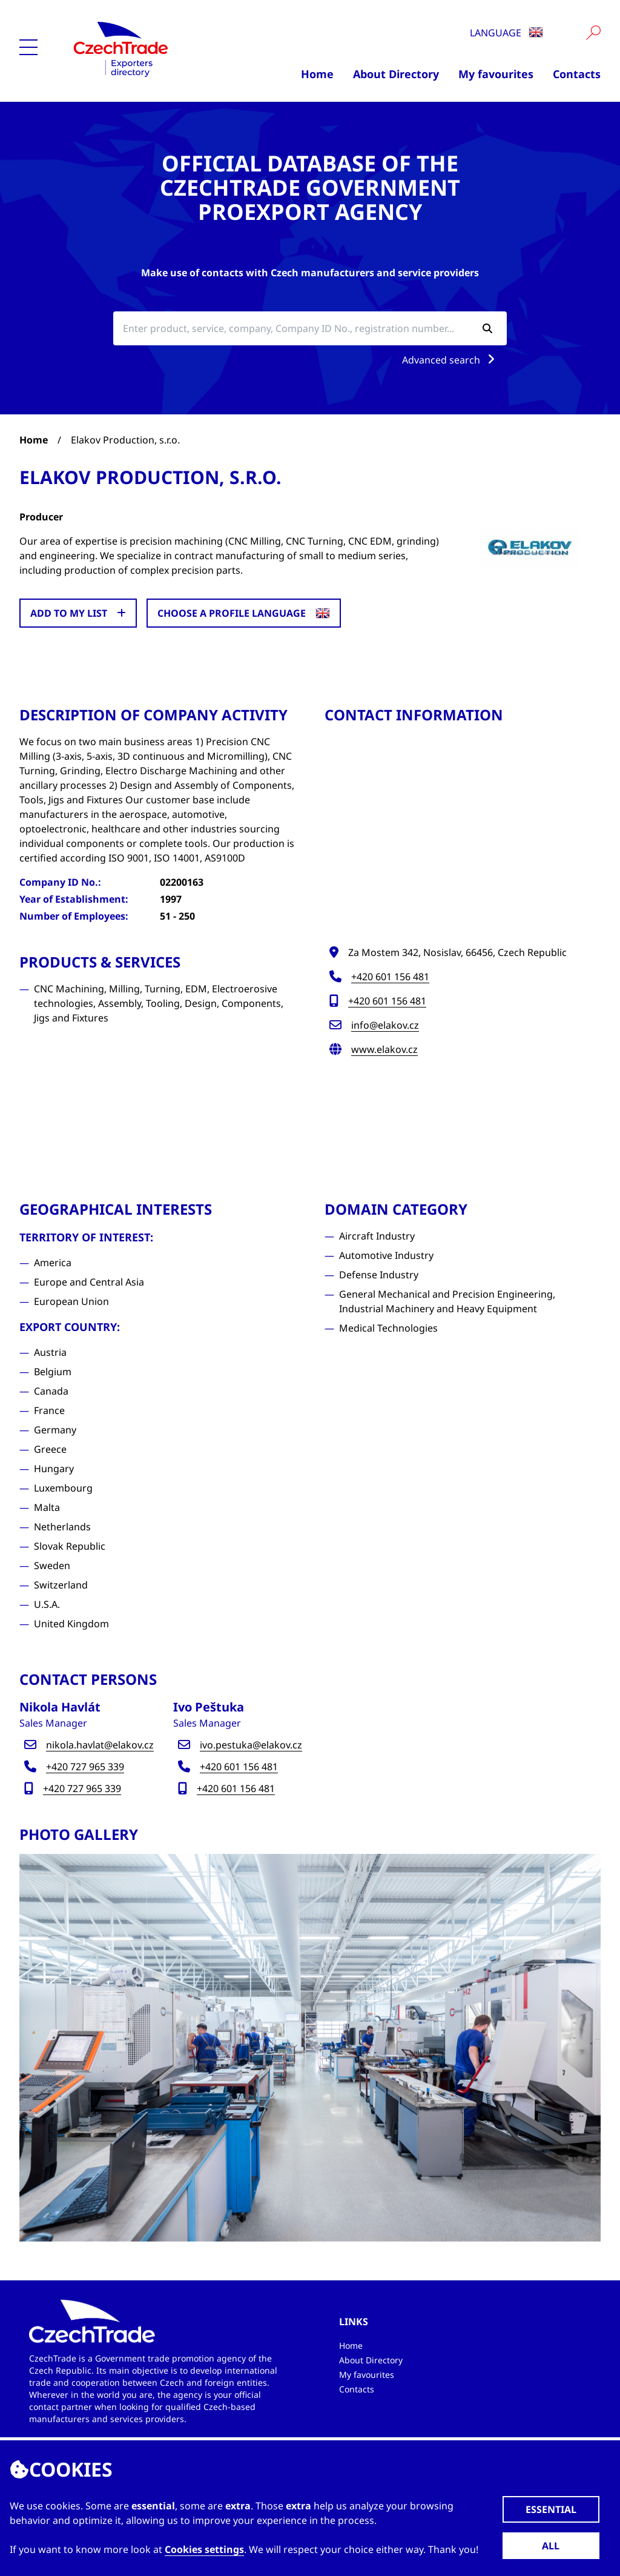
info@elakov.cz (385, 1025)
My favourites (495, 74)
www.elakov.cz (384, 1049)
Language (506, 32)
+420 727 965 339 (85, 1766)
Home (317, 74)
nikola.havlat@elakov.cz (100, 1744)
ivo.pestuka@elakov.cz (251, 1744)
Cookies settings (204, 2549)
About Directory (396, 74)
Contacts (577, 74)
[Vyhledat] (593, 32)
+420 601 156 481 (390, 976)
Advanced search (451, 360)
